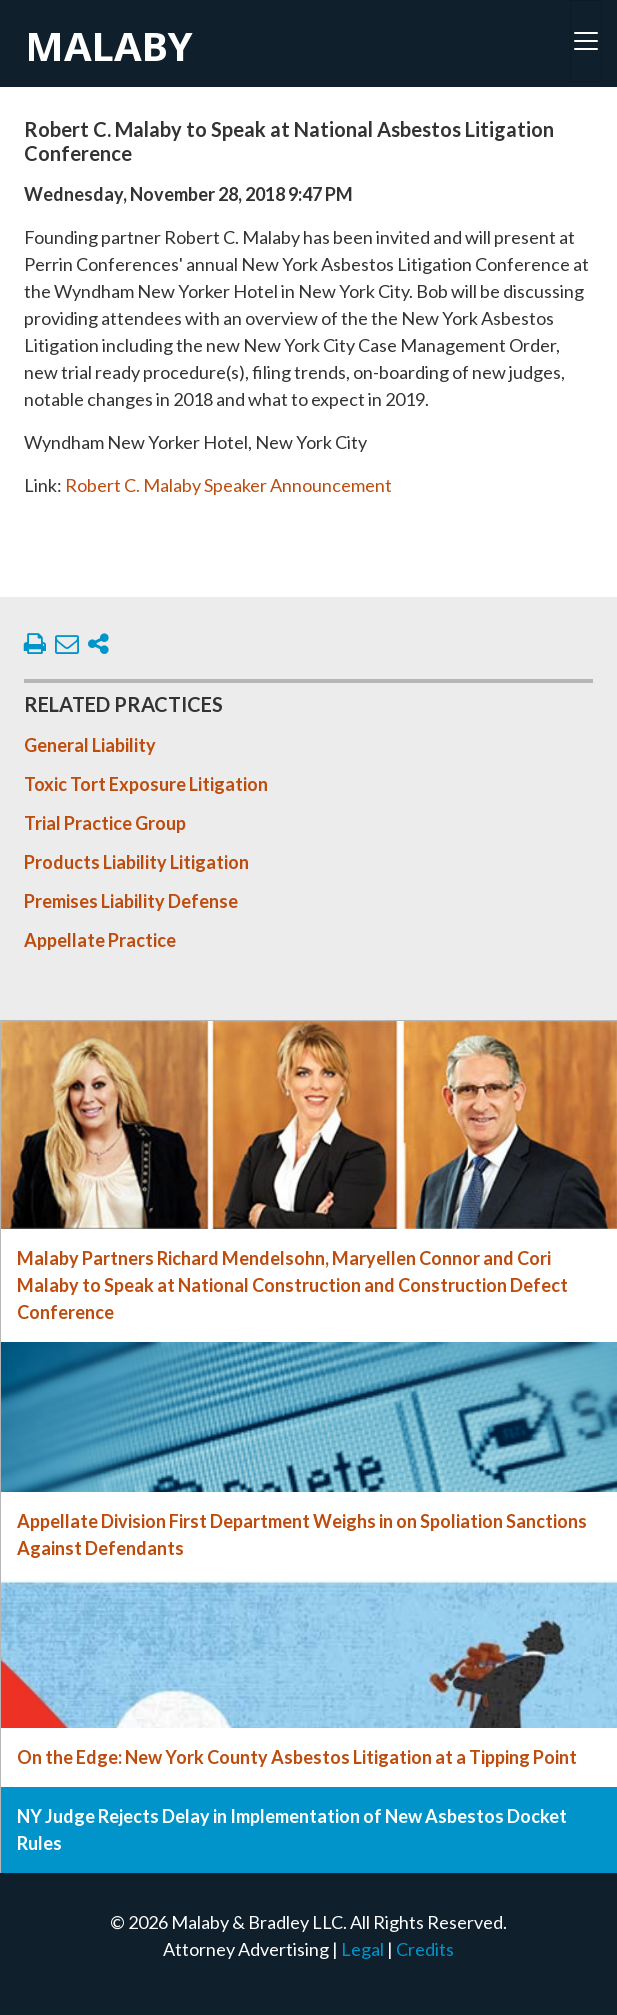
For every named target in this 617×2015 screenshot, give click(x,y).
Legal (362, 1949)
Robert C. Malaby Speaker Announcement (228, 485)
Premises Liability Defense (131, 901)
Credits (425, 1949)
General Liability (90, 745)
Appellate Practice (100, 940)
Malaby (109, 45)
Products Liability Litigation (136, 862)
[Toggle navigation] (586, 41)
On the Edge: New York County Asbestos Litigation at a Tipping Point (297, 1757)
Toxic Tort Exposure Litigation (146, 784)
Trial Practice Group (105, 823)
